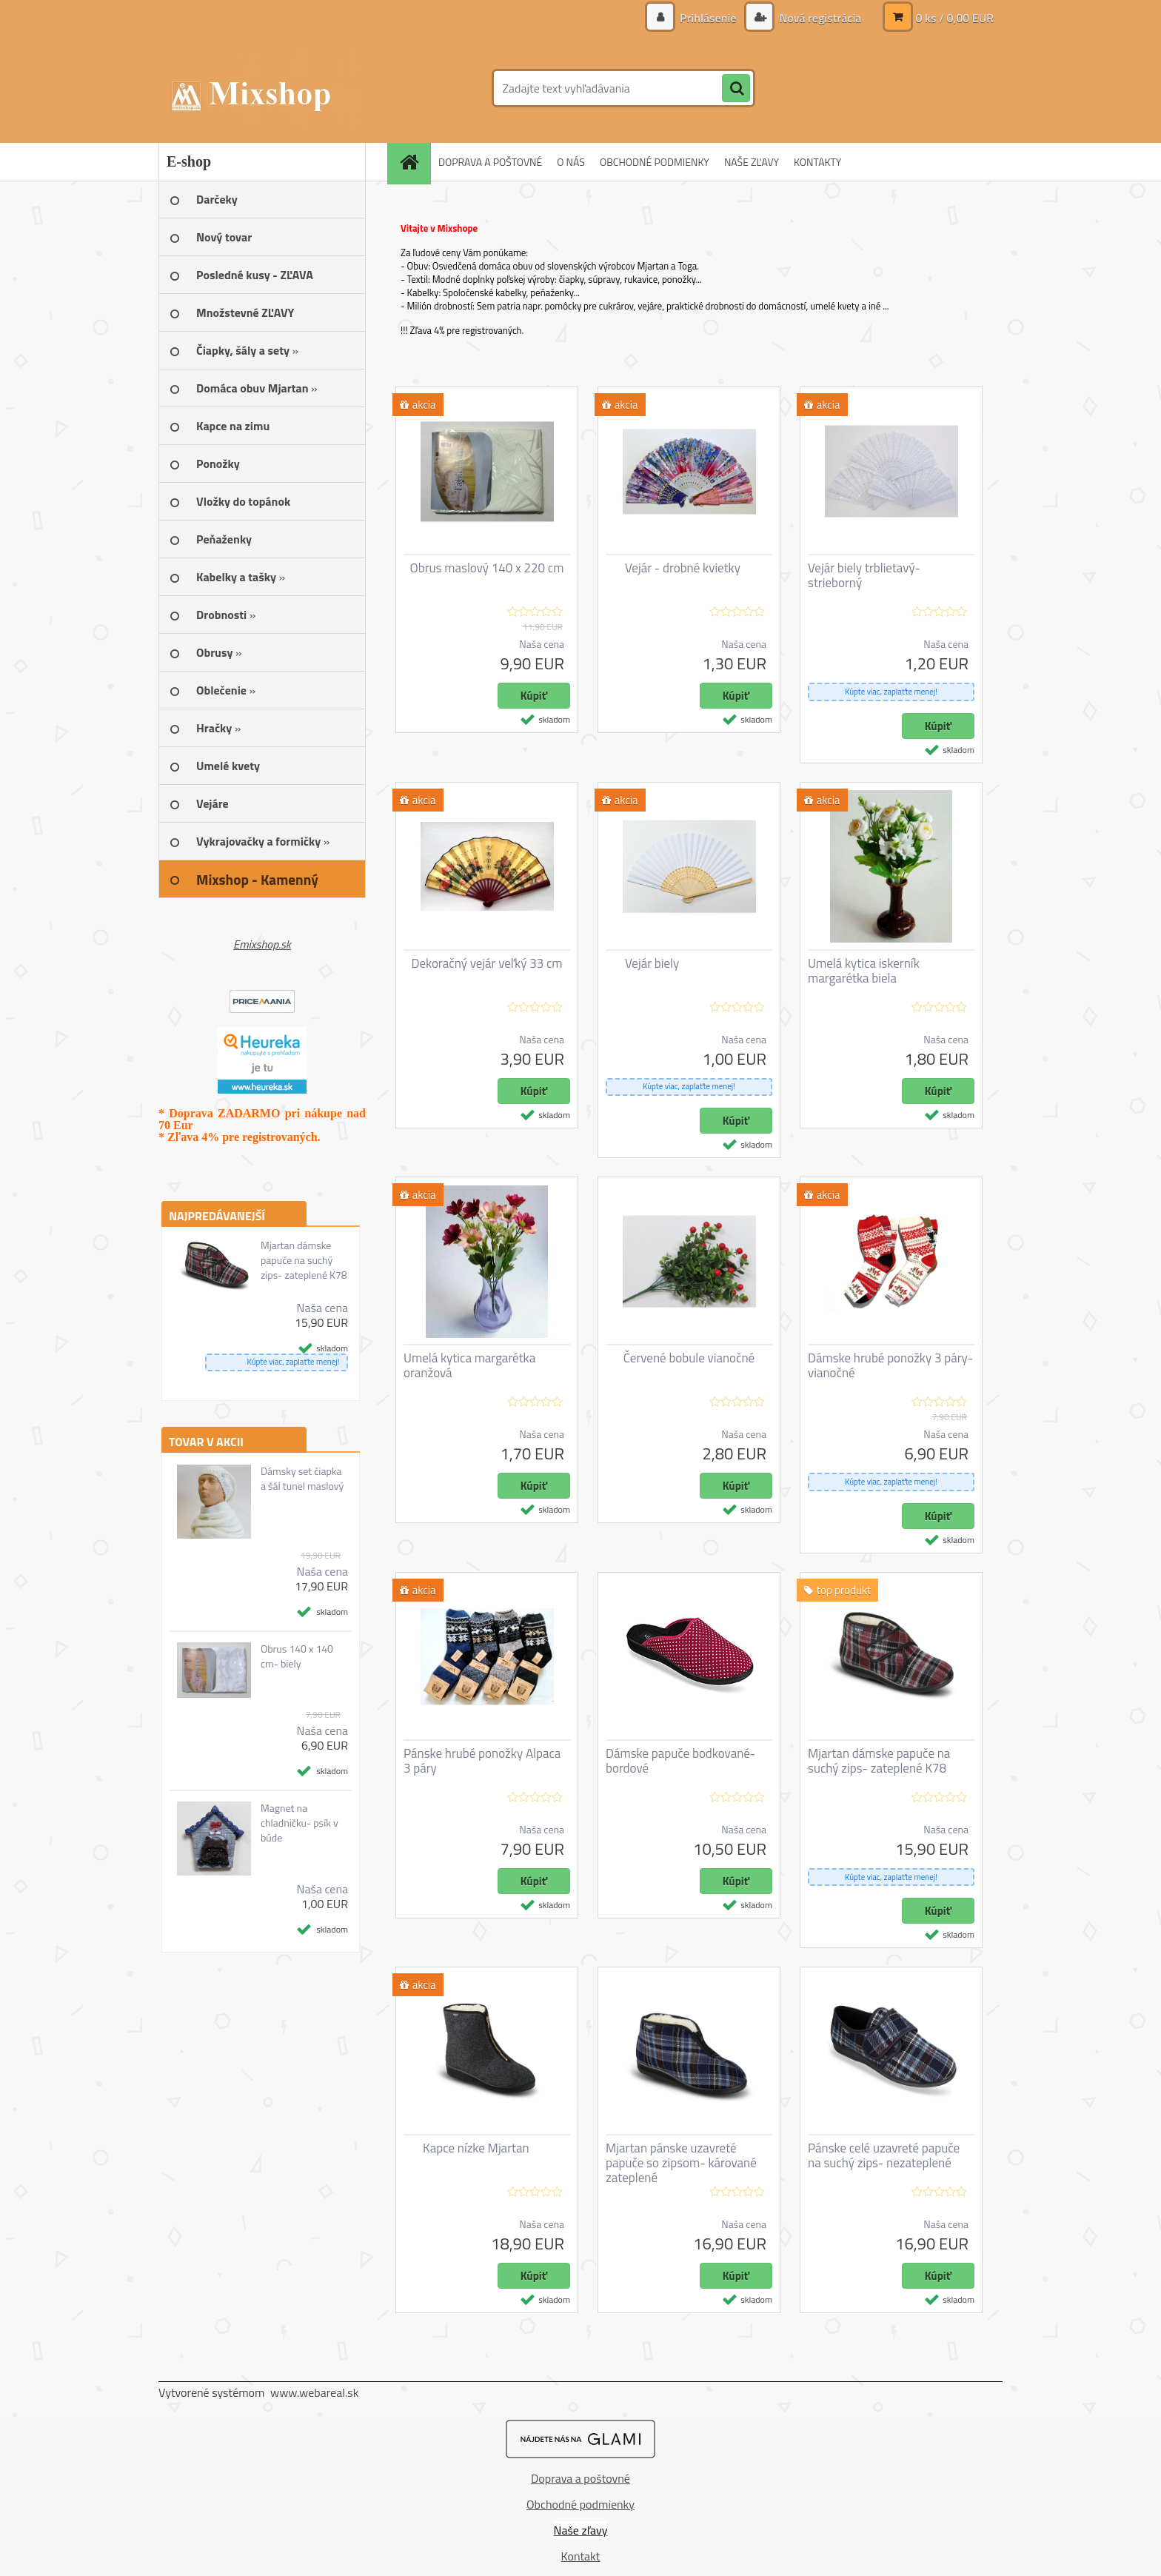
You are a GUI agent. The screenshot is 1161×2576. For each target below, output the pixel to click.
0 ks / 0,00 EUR (954, 18)
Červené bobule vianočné (689, 1358)
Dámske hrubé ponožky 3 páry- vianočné (890, 1365)
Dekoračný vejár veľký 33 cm (486, 963)
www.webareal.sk (314, 2392)
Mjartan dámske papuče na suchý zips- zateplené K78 (304, 1260)
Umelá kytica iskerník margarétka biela (864, 971)
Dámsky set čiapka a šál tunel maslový (302, 1478)
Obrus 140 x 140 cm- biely (297, 1656)
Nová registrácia (819, 18)
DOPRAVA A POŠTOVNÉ (490, 162)
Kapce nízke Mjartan (476, 2148)
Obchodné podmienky (580, 2504)
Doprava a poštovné (580, 2478)
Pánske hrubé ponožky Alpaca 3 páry (482, 1761)
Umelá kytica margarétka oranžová (469, 1365)
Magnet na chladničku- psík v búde (299, 1823)
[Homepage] (414, 162)
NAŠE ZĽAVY (751, 162)
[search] (736, 89)
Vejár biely (652, 963)
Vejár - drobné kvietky (682, 568)
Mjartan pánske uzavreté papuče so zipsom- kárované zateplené (681, 2163)
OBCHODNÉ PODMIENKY (654, 162)
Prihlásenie (708, 18)
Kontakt (580, 2556)
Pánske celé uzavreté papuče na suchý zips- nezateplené (884, 2155)
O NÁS (571, 162)
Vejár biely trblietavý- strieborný (864, 575)
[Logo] (260, 88)
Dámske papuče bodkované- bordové (680, 1761)
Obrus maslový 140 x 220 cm (487, 568)
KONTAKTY (817, 162)
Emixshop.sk (262, 944)
